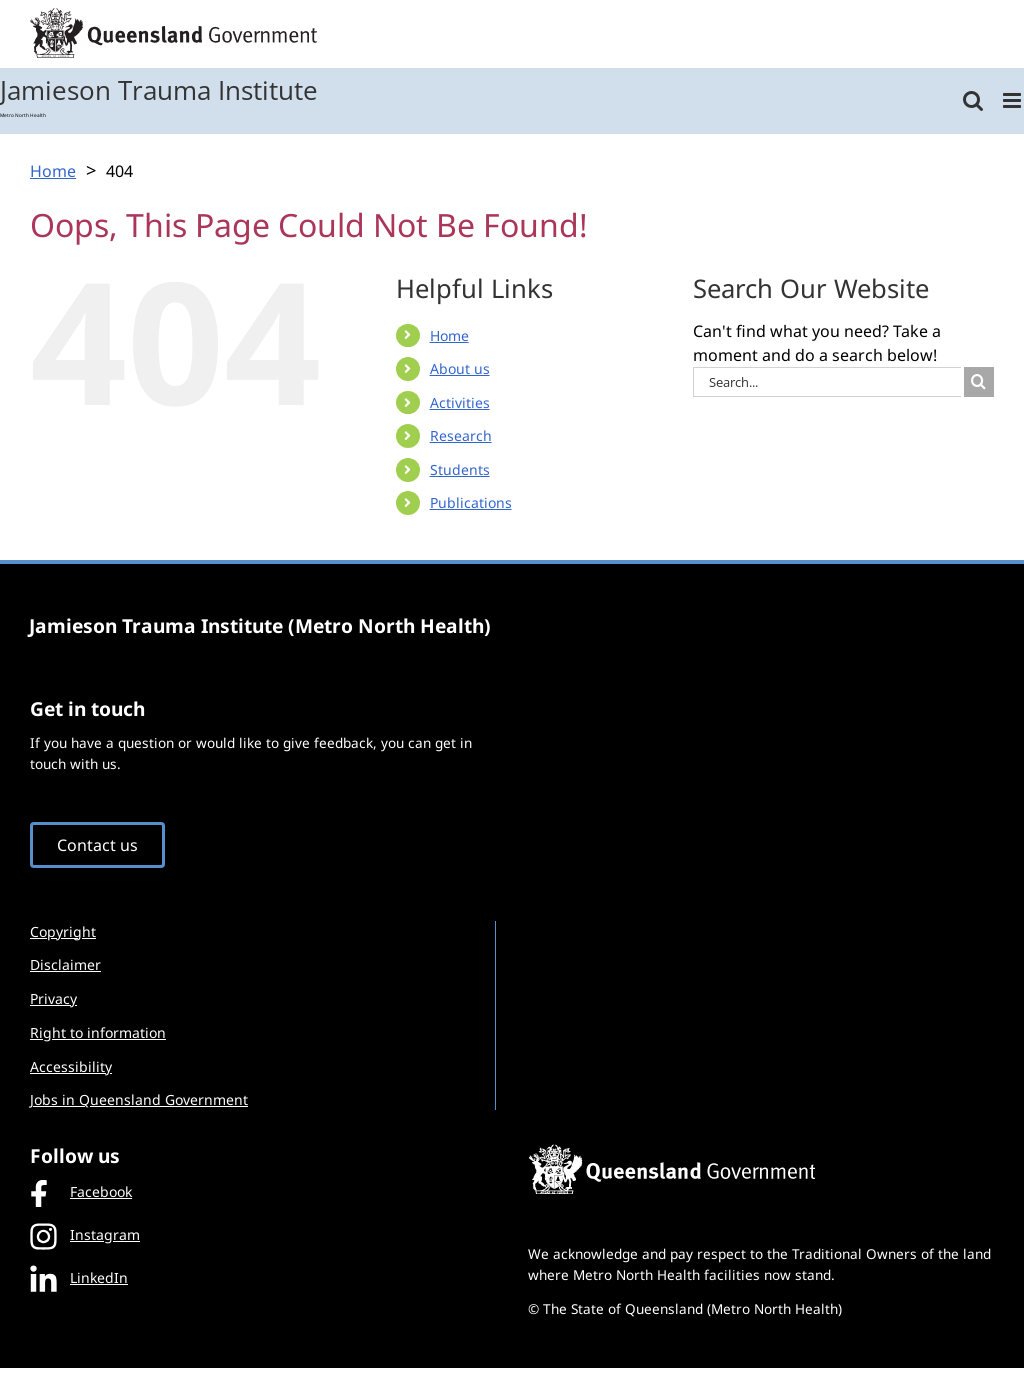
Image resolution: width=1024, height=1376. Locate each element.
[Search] (979, 382)
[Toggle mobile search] (973, 100)
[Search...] (827, 382)
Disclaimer (65, 964)
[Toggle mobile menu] (1013, 100)
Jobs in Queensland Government (139, 1099)
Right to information (98, 1032)
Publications (471, 502)
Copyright (63, 931)
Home (449, 335)
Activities (460, 402)
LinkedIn (79, 1277)
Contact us (97, 845)
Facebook (81, 1192)
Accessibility (71, 1066)
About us (460, 368)
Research (461, 435)
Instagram (85, 1235)
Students (460, 469)
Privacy (53, 998)
